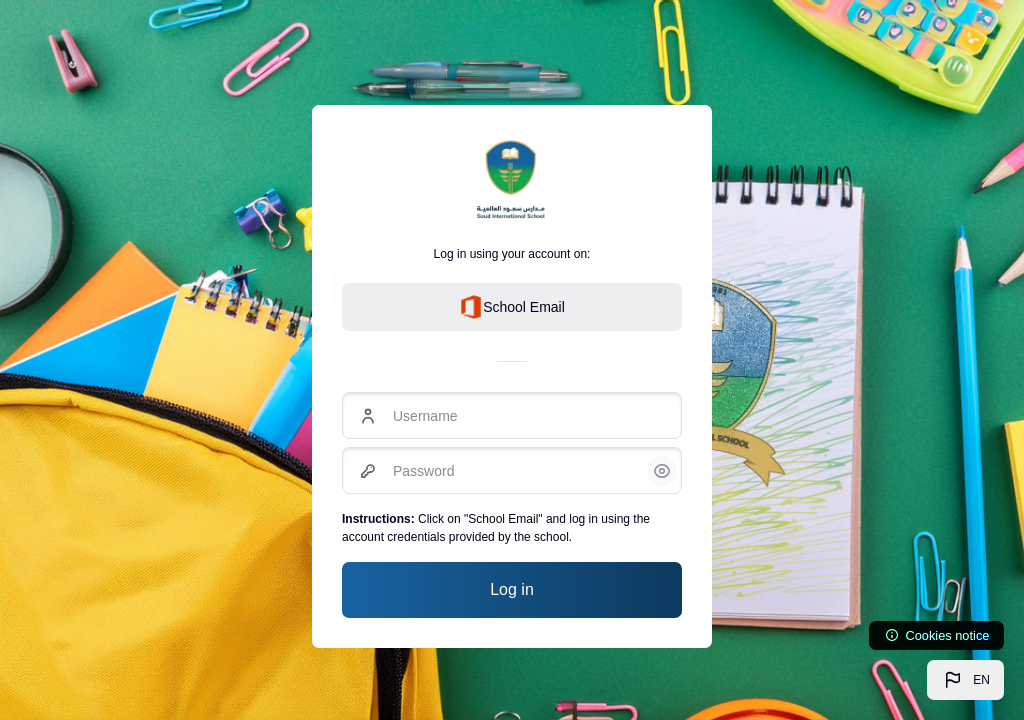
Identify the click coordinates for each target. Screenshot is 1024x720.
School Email (512, 307)
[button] (965, 680)
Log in (512, 589)
